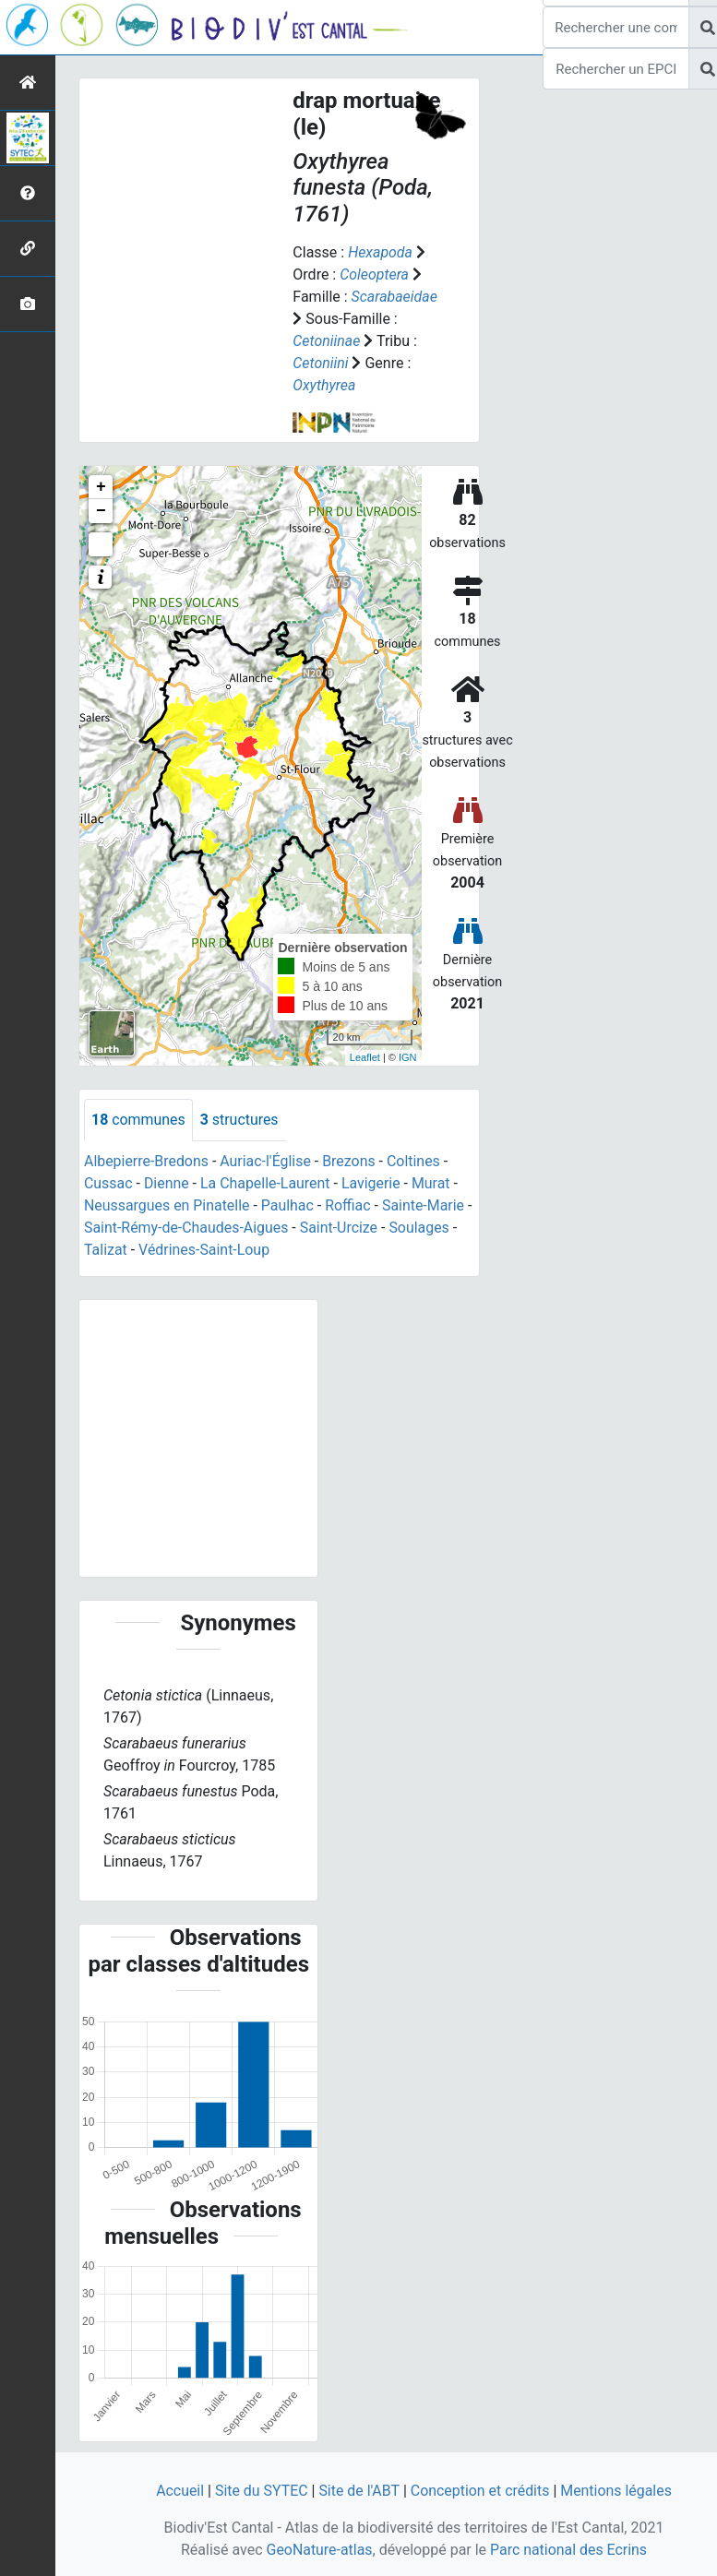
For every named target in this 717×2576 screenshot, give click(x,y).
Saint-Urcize (340, 1227)
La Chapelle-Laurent (266, 1183)
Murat (432, 1183)
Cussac (108, 1183)
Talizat (105, 1249)
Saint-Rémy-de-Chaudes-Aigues (187, 1227)
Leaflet (365, 1057)
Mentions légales (617, 2490)
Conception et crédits (481, 2490)
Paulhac (288, 1205)
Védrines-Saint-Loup (204, 1249)
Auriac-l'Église (266, 1161)
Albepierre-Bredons (146, 1161)
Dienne (166, 1183)
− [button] (101, 511)
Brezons (350, 1161)
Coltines (415, 1161)
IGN (408, 1057)
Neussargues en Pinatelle (167, 1205)
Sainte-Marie (425, 1205)
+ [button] (101, 487)
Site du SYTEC (260, 2490)
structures (239, 1119)
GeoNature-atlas (319, 2549)
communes (138, 1119)
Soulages (420, 1227)
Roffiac (350, 1205)
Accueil (179, 2490)
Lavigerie (371, 1183)
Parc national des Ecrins (569, 2549)
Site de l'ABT (359, 2490)
